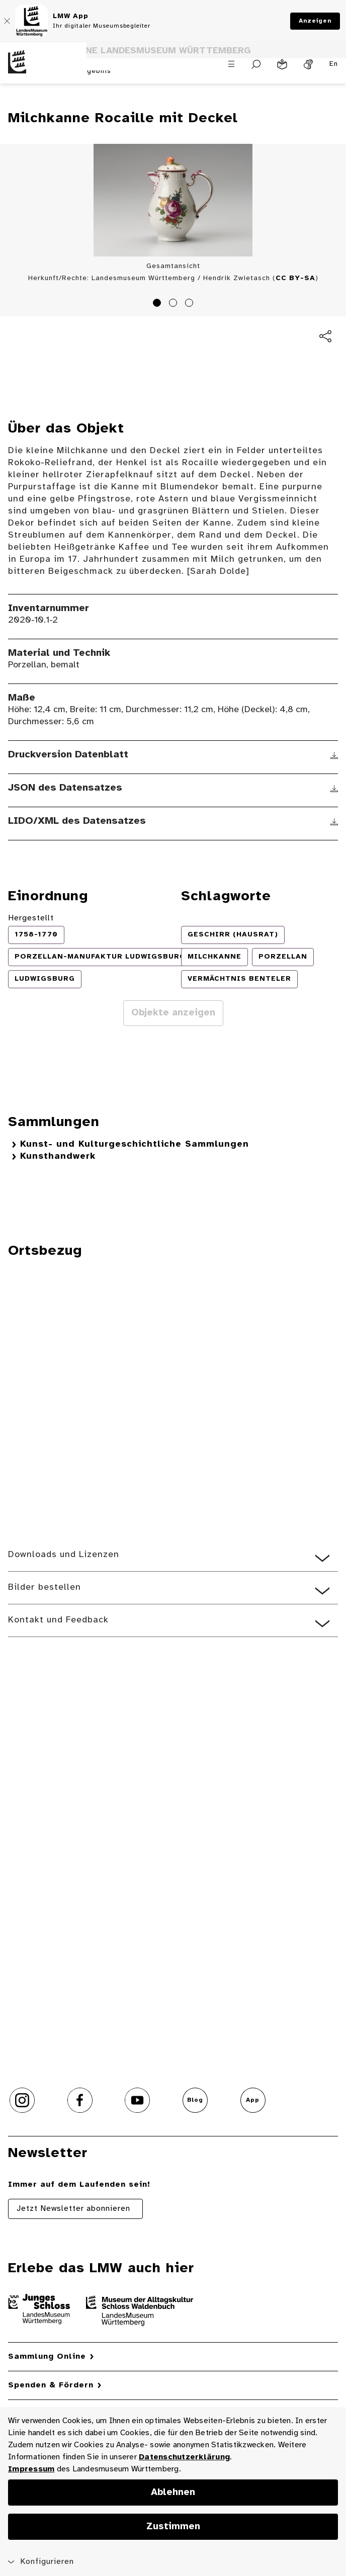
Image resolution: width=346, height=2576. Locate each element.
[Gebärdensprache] (308, 64)
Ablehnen (173, 2492)
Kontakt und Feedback (58, 1620)
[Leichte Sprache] (282, 64)
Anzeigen (315, 21)
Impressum (31, 2469)
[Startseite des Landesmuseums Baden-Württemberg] (43, 69)
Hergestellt (31, 918)
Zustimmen (173, 2527)
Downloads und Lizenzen (63, 1555)
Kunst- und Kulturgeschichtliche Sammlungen (134, 1144)
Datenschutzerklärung (184, 2457)
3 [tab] (191, 304)
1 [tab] (158, 304)
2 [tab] (174, 304)
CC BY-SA (295, 278)
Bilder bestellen (44, 1587)
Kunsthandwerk (58, 1156)
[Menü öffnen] (231, 64)
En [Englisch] (333, 64)
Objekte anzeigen (173, 1013)
